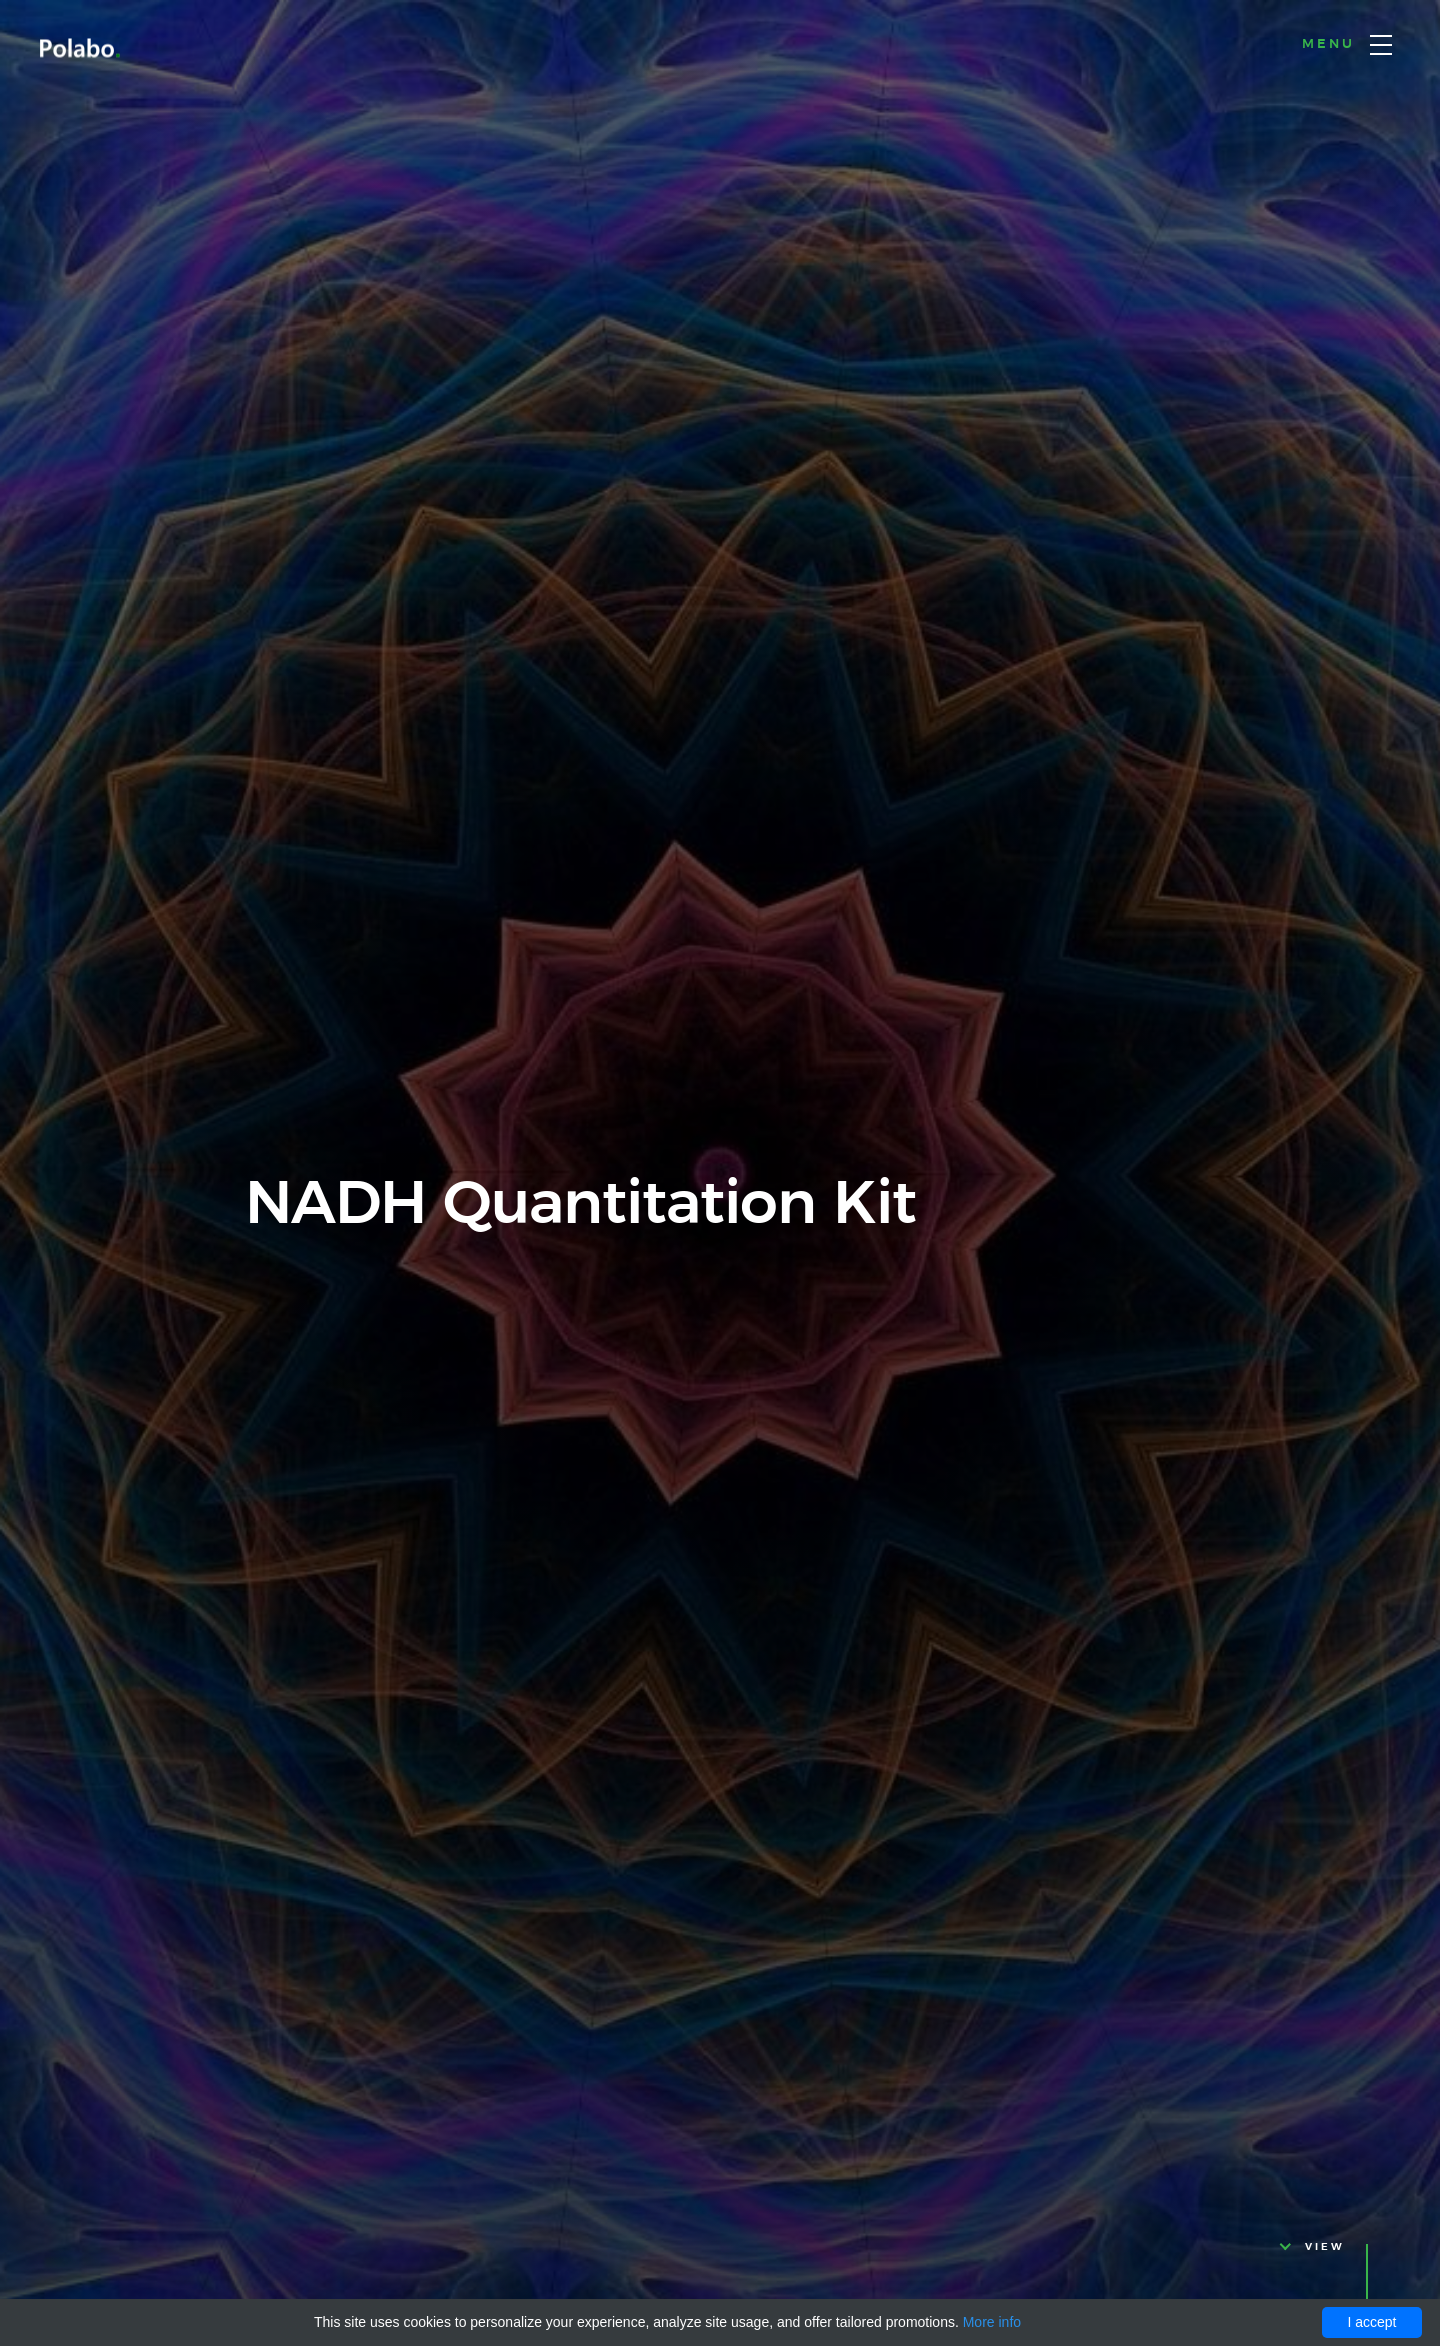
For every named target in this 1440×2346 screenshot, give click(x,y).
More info (992, 2322)
